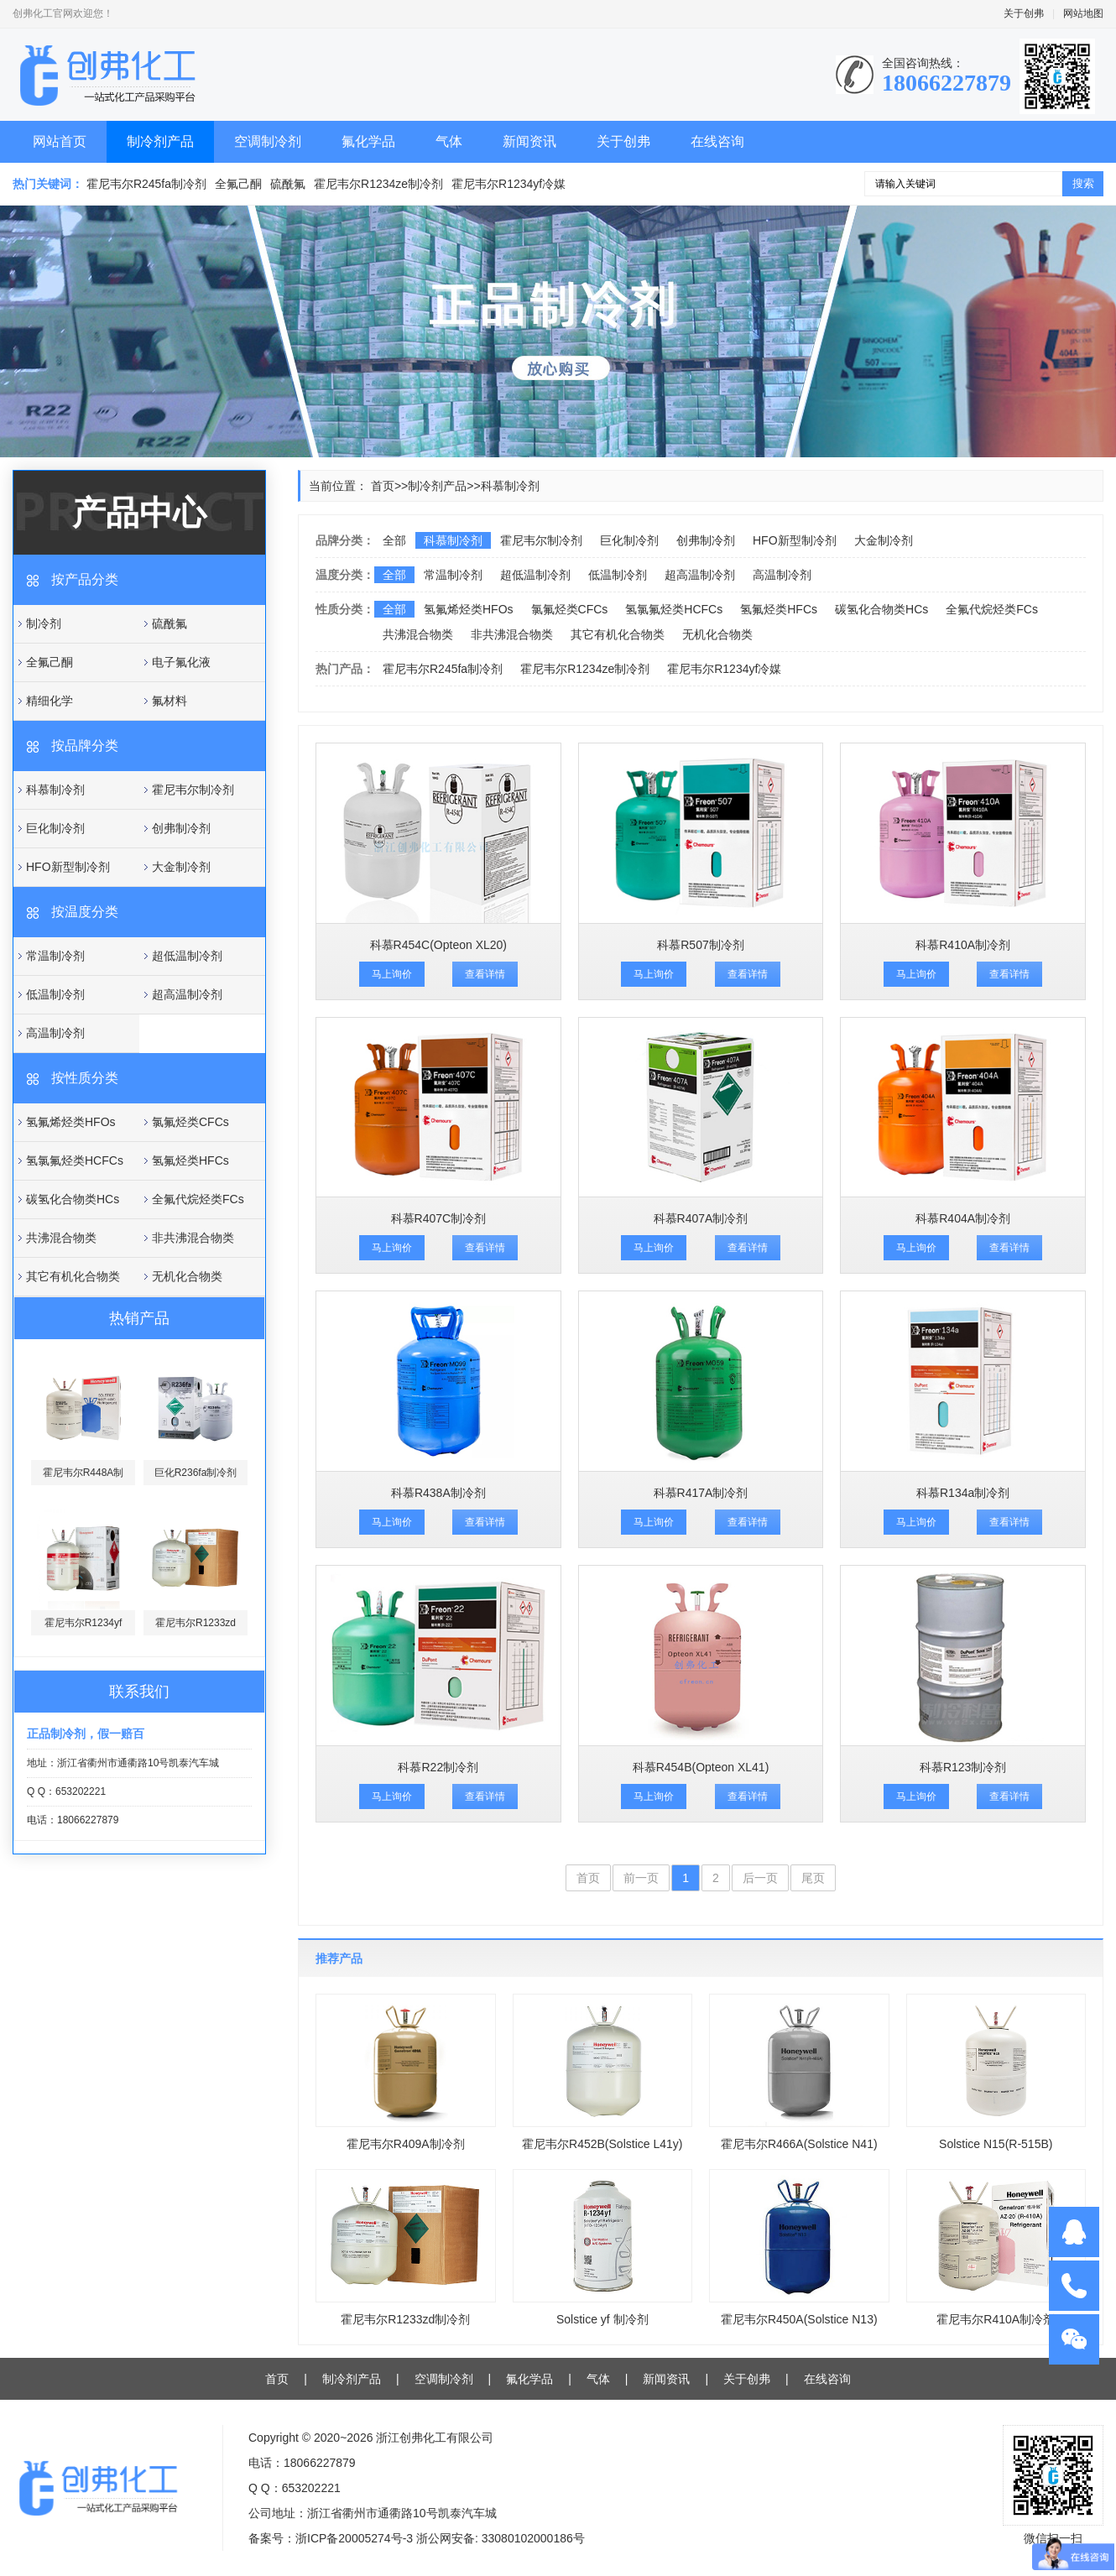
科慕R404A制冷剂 (962, 1218)
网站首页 (59, 141)
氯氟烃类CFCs (190, 1122)
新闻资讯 (529, 141)
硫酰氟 (287, 183)
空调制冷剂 (267, 141)
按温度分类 (84, 912)
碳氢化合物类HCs (72, 1199)
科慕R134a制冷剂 (962, 1492)
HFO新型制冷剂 (68, 866)
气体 (448, 141)
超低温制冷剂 (187, 955)
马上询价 (392, 974)
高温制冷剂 (55, 1033)
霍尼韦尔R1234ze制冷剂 (378, 183)
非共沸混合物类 (193, 1237)
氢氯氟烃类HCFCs (74, 1160)
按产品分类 (84, 579)
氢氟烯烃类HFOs (71, 1122)
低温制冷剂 (55, 994)
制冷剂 (43, 623)
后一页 (760, 1878)
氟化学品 (368, 141)
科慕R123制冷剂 (963, 1767)
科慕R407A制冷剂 (701, 1218)
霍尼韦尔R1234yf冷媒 (508, 183)
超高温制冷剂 (187, 994)
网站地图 (1083, 13)
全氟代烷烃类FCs (198, 1199)
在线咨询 (717, 141)
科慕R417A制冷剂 (701, 1492)
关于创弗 (1024, 13)
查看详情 (485, 974)
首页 (382, 486)
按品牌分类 (84, 745)
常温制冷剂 (55, 955)
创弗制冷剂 (181, 828)
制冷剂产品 (160, 141)
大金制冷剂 (181, 866)
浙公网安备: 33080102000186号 (500, 2538)
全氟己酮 (238, 183)
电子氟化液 (181, 662)
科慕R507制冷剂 (700, 945)
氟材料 (169, 700)
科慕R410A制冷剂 (962, 945)
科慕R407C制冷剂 (439, 1218)
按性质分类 (84, 1078)
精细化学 (49, 700)
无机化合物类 (187, 1276)
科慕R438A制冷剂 (438, 1492)
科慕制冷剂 (55, 789)
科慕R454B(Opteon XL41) (701, 1767)
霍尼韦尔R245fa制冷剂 (146, 183)
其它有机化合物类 (73, 1276)
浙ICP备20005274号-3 (354, 2538)
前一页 (641, 1878)
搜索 (1083, 183)
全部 (394, 540)
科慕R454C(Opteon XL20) (438, 945)
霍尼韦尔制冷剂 (193, 789)
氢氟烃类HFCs (190, 1160)
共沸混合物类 (61, 1237)
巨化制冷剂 (55, 828)
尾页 (813, 1878)
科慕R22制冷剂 (438, 1767)
